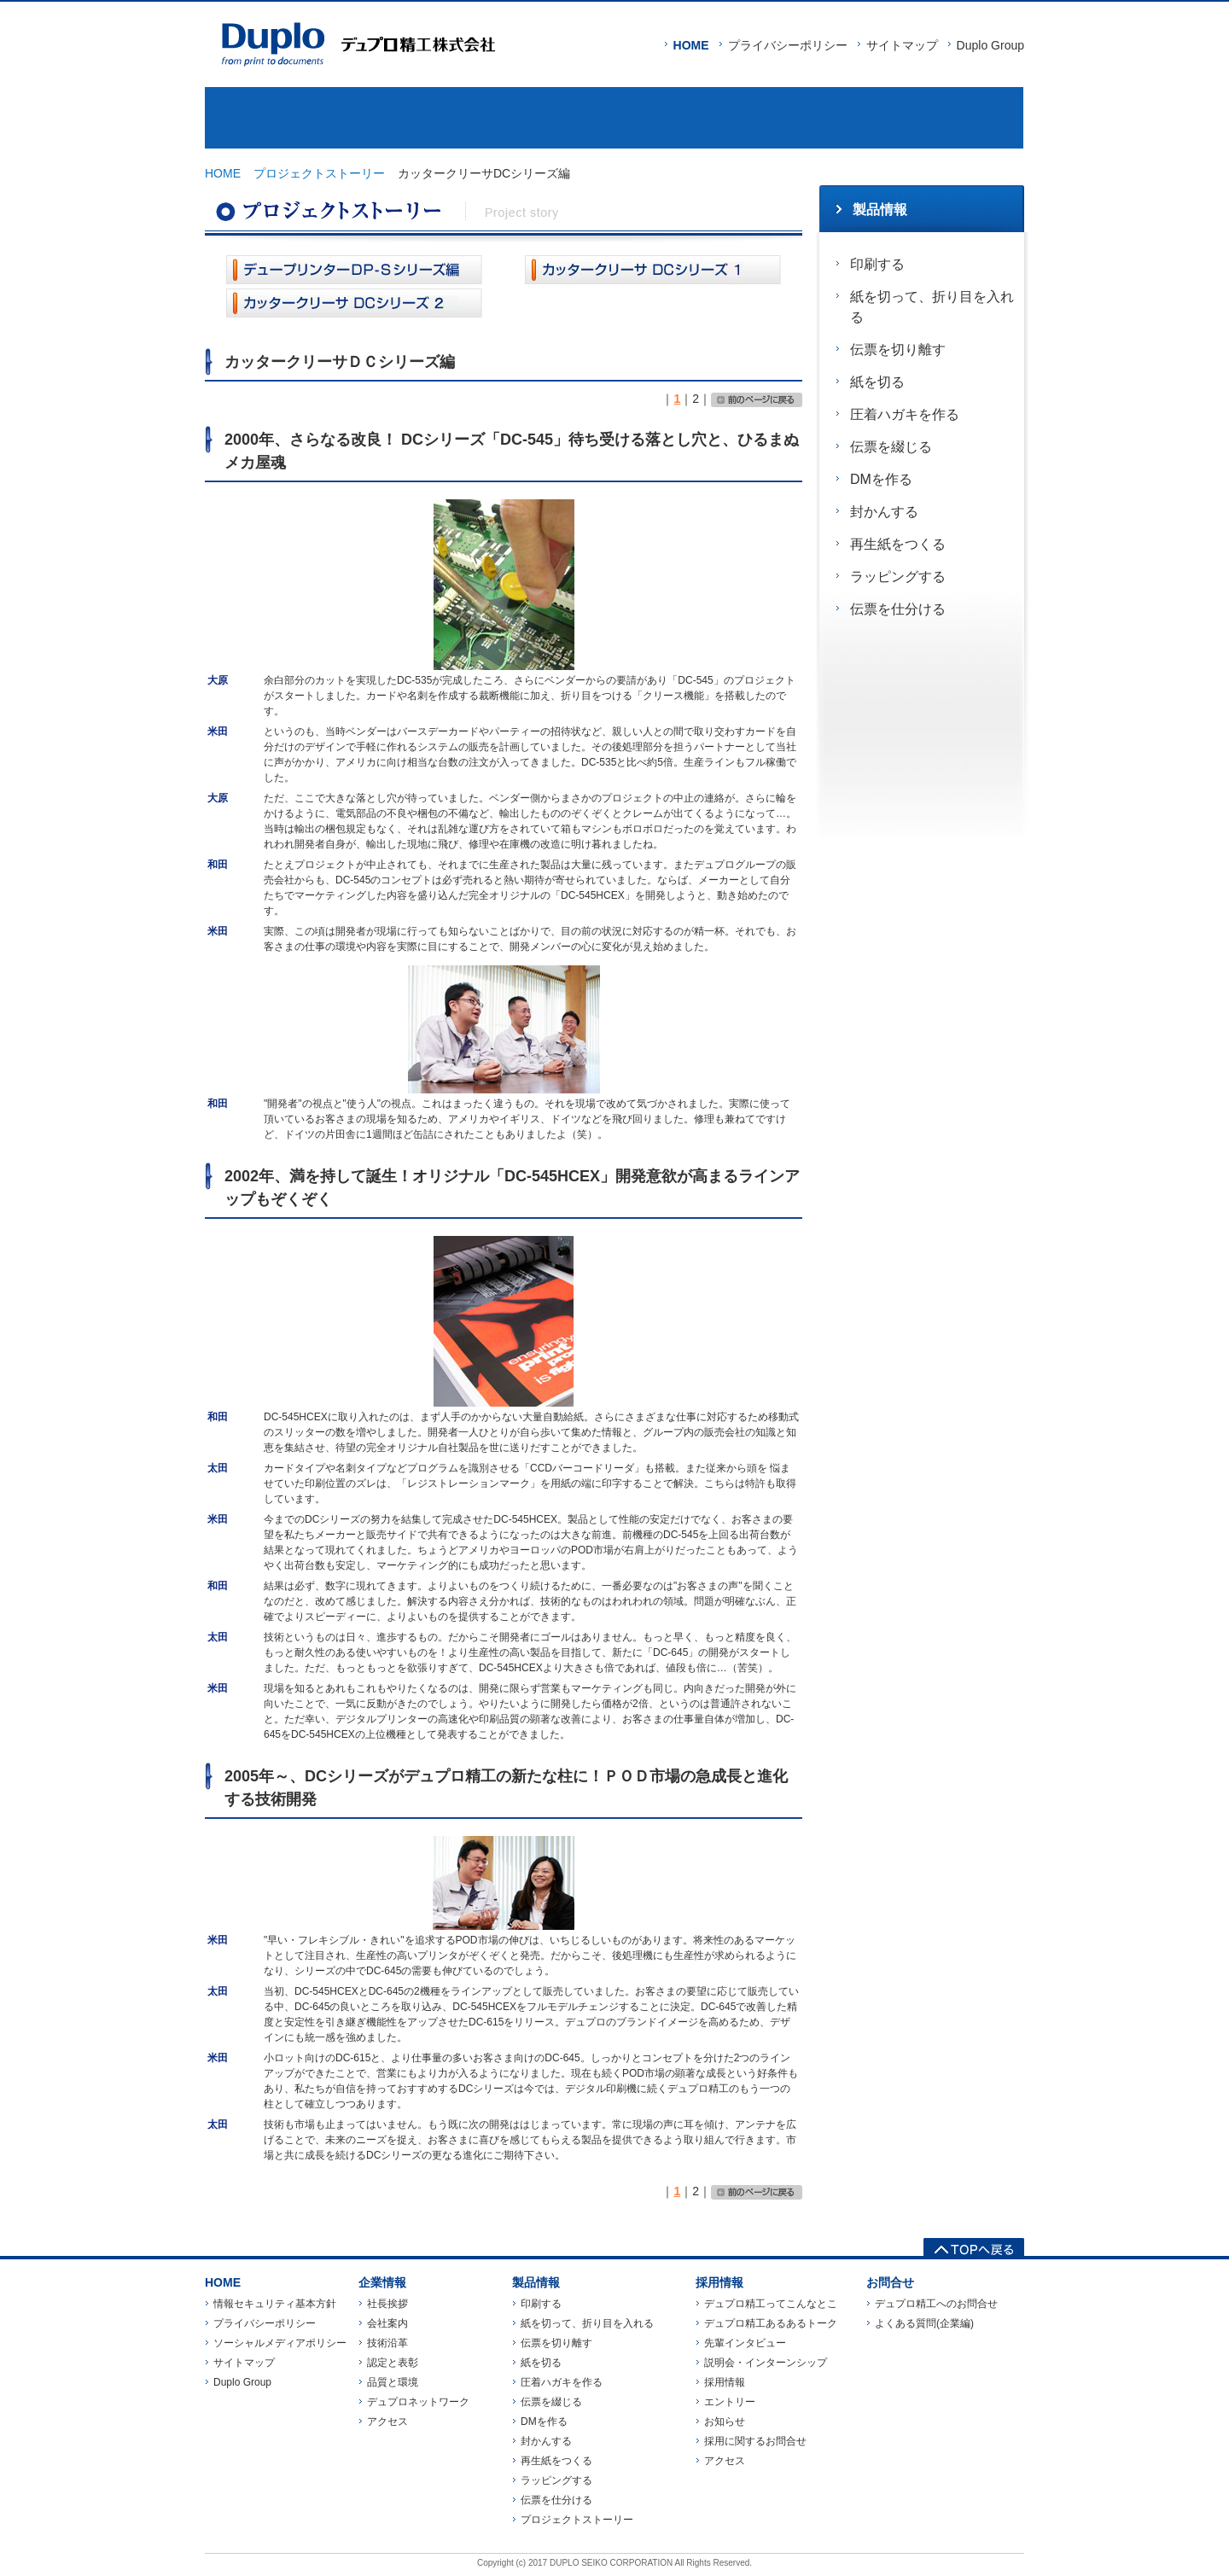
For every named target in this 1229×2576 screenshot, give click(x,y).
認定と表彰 (392, 2363)
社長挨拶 (387, 2304)
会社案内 (387, 2323)
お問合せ (922, 118)
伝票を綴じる (891, 447)
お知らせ (724, 2421)
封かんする (884, 511)
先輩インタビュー (745, 2343)
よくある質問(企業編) (924, 2323)
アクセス (387, 2421)
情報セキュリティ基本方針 (274, 2304)
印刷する (877, 264)
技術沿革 (387, 2343)
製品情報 (513, 118)
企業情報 (308, 118)
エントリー (729, 2402)
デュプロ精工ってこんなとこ (770, 2304)
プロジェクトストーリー (319, 173)
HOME (691, 45)
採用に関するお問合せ (755, 2441)
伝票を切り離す (898, 349)
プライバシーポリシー (787, 45)
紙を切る (877, 382)
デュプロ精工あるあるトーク (770, 2323)
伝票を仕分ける (898, 609)
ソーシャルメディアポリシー (280, 2343)
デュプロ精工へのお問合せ (936, 2304)
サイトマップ (902, 45)
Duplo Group (990, 45)
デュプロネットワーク (418, 2402)
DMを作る (881, 479)
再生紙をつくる (898, 544)
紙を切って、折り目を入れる (932, 306)
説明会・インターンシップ (765, 2363)
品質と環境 (392, 2382)
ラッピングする (898, 576)
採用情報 (718, 118)
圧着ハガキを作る (904, 414)
